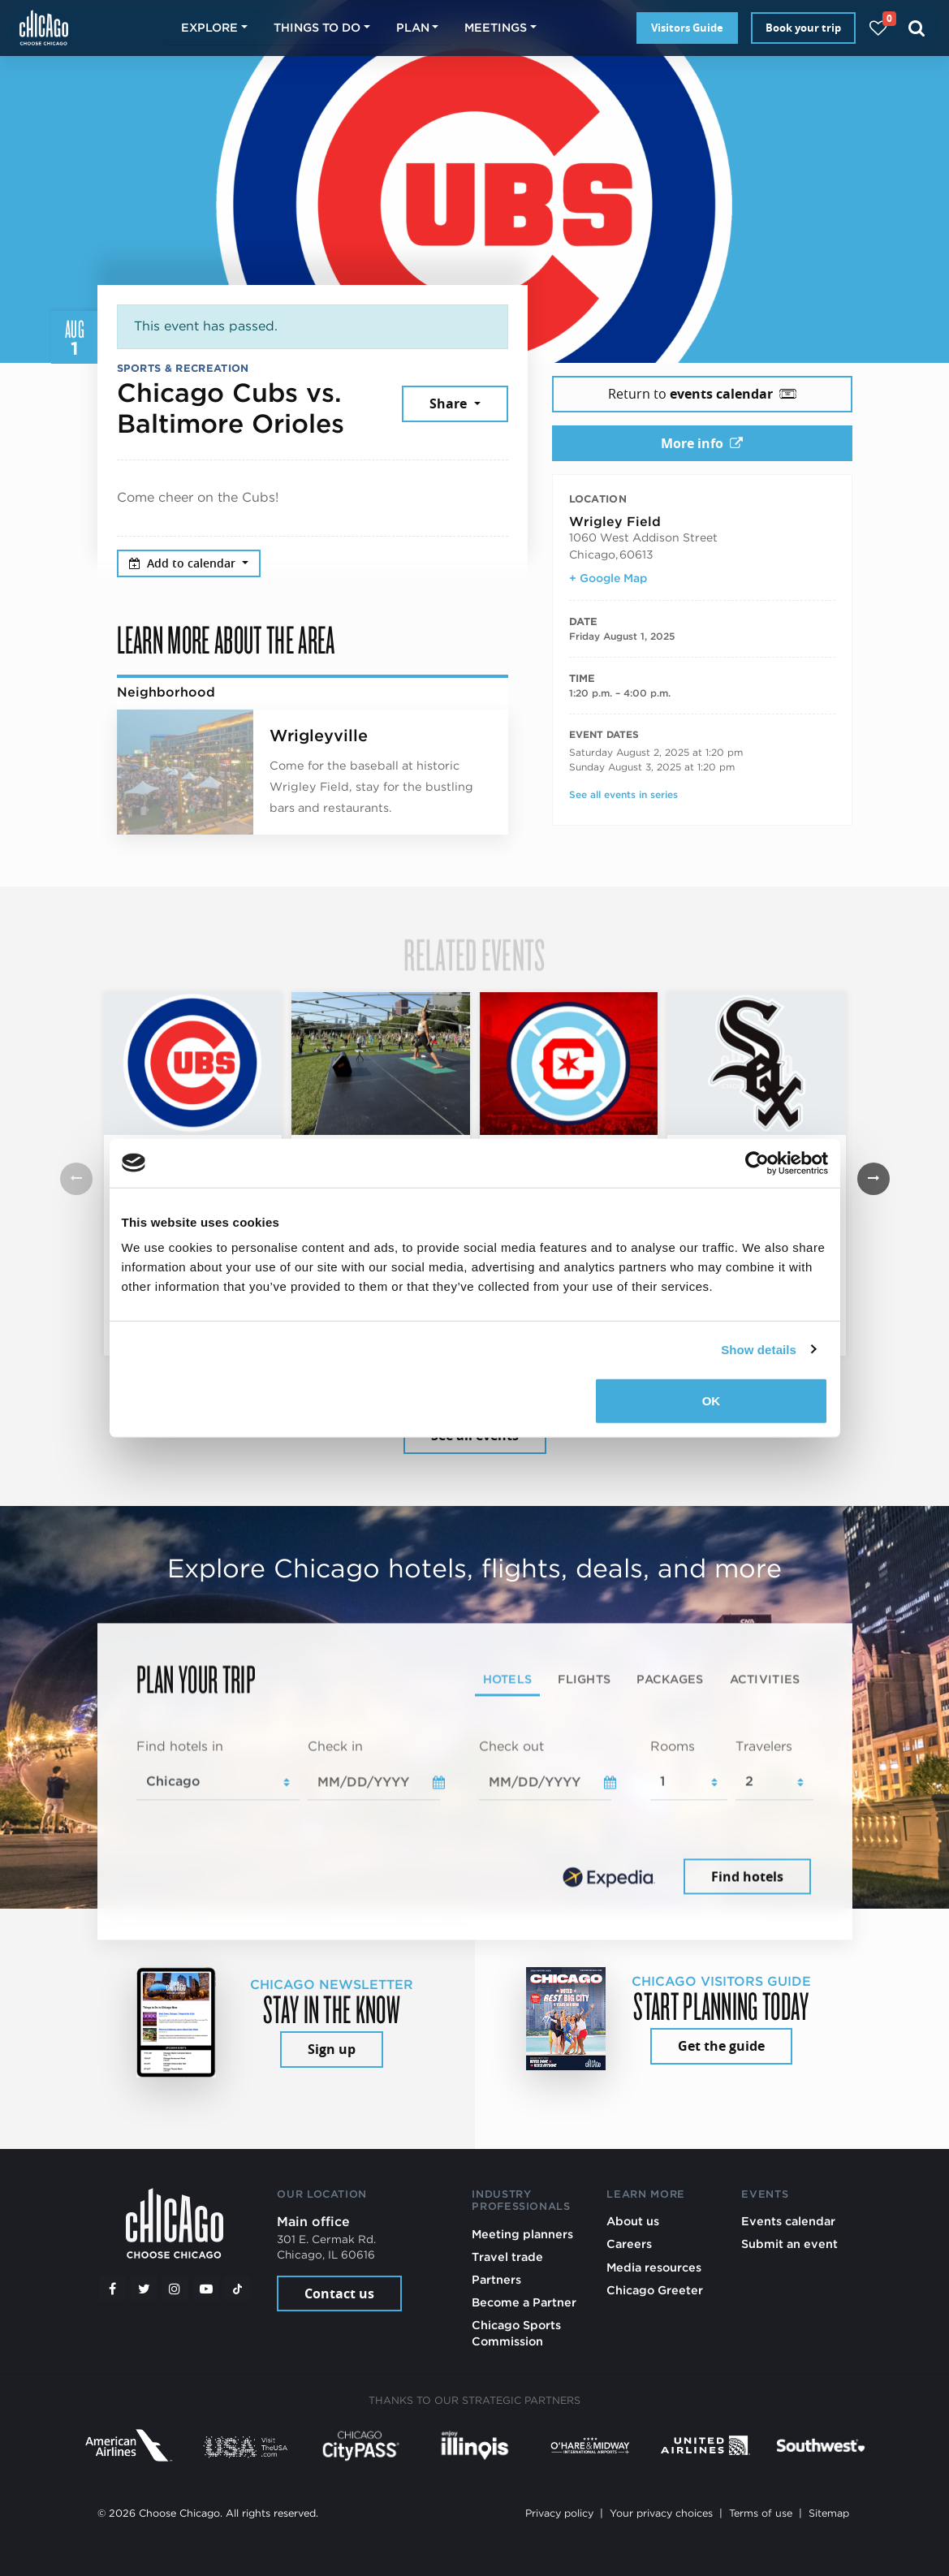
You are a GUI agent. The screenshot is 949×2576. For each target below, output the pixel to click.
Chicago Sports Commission (516, 2333)
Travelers (763, 1746)
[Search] (917, 28)
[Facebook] (113, 2288)
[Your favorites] (878, 28)
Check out (511, 1746)
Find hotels (747, 1876)
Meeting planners (522, 2234)
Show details (758, 1349)
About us (632, 2221)
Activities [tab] (765, 1678)
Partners (496, 2279)
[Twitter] (144, 2288)
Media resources (653, 2267)
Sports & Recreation (183, 368)
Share (449, 403)
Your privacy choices (661, 2513)
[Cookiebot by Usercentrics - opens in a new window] (757, 1162)
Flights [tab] (584, 1678)
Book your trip (803, 27)
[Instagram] (175, 2288)
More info (702, 443)
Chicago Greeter (654, 2290)
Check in (335, 1746)
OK (711, 1401)
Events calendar (788, 2221)
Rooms (672, 1746)
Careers (629, 2243)
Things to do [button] (317, 27)
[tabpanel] (474, 1818)
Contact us (339, 2293)
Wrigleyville (319, 735)
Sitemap (829, 2513)
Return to (702, 394)
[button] (873, 1179)
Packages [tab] (669, 1678)
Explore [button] (209, 27)
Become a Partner (524, 2302)
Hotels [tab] (508, 1678)
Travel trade (507, 2256)
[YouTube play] (206, 2288)
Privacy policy (559, 2513)
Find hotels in (179, 1746)
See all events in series (623, 794)
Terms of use (760, 2513)
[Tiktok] (237, 2288)
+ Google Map (608, 578)
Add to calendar (184, 563)
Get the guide (721, 2046)
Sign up (332, 2049)
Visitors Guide (687, 27)
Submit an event (789, 2243)
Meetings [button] (495, 27)
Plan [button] (412, 27)
